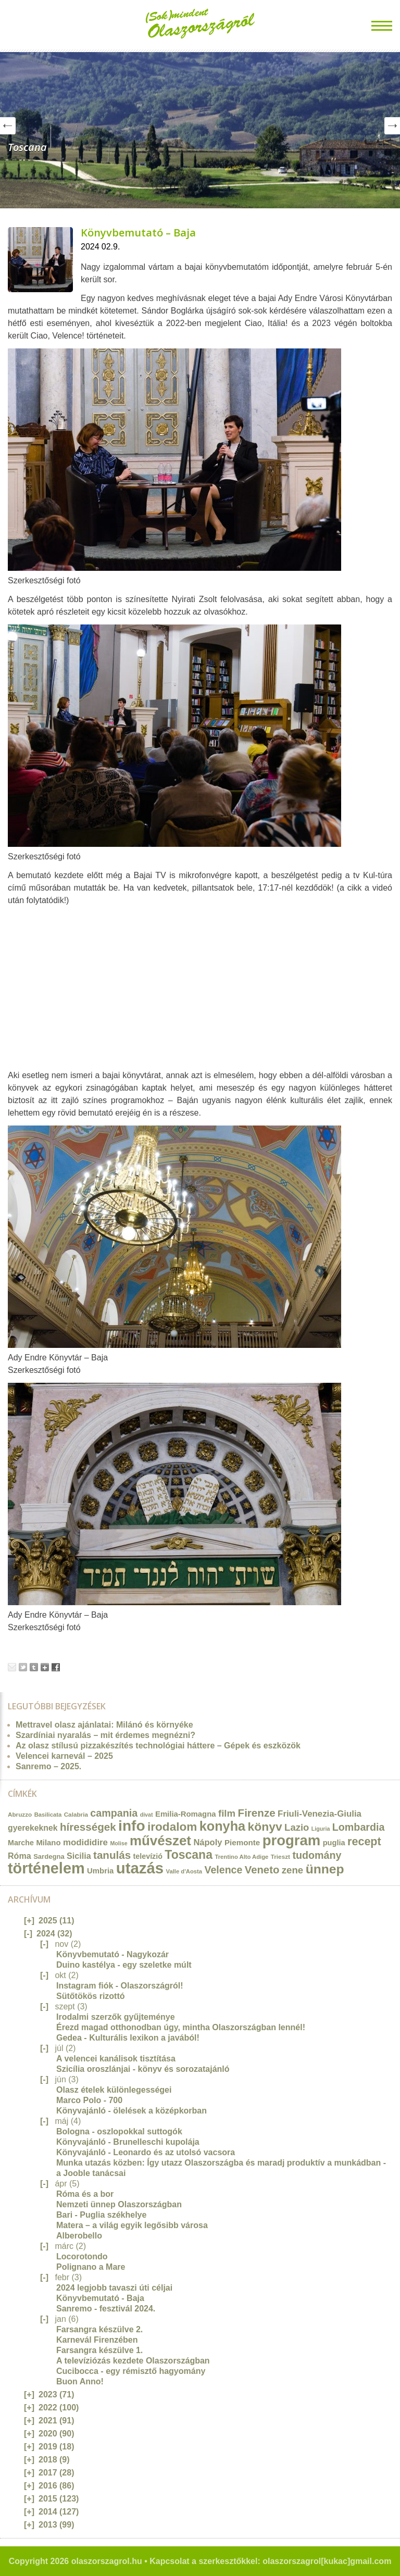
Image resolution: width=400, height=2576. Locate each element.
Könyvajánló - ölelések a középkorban (131, 2110)
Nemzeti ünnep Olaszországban (119, 2204)
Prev (8, 125)
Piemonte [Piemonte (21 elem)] (242, 1842)
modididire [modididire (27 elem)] (85, 1842)
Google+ (45, 1667)
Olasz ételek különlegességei (113, 2089)
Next (392, 125)
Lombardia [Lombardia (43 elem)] (358, 1827)
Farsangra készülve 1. (99, 2350)
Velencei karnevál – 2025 (64, 1756)
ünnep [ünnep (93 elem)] (325, 1869)
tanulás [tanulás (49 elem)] (112, 1855)
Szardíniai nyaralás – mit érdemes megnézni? (105, 1735)
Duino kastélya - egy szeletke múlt (124, 1964)
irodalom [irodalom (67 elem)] (172, 1826)
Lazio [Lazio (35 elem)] (296, 1827)
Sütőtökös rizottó (90, 1996)
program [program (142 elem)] (291, 1840)
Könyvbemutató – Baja (138, 233)
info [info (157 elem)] (131, 1826)
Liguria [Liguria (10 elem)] (320, 1828)
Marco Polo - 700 (89, 2100)
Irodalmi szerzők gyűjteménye (115, 2016)
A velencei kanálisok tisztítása (116, 2058)
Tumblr (34, 1667)
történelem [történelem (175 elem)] (46, 1868)
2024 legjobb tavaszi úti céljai (114, 2287)
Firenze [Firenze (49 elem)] (257, 1813)
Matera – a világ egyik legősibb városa (132, 2225)
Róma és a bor (85, 2194)
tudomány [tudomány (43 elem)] (316, 1855)
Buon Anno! (80, 2381)
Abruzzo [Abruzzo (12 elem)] (20, 1814)
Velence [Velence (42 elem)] (224, 1869)
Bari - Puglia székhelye (101, 2214)
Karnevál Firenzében (97, 2339)
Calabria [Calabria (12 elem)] (76, 1814)
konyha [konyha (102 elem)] (222, 1826)
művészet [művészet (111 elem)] (160, 1840)
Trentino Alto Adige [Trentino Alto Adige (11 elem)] (241, 1857)
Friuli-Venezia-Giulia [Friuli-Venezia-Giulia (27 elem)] (319, 1814)
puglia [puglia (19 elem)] (334, 1843)
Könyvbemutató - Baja (100, 2298)
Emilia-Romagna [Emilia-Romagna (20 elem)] (185, 1814)
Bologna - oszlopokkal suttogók (119, 2131)
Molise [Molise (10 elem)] (118, 1843)
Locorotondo (82, 2256)
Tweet (23, 1667)
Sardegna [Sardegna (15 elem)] (49, 1856)
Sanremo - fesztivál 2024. (105, 2308)
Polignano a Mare (90, 2266)
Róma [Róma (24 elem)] (19, 1855)
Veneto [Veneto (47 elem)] (262, 1869)
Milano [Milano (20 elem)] (48, 1843)
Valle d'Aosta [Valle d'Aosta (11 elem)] (184, 1871)
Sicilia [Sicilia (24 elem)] (79, 1855)
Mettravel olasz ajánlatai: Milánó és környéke (104, 1724)
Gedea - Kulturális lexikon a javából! (127, 2037)
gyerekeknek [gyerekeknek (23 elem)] (33, 1827)
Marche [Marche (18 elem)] (21, 1843)
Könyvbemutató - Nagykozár (112, 1954)
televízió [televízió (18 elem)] (147, 1856)
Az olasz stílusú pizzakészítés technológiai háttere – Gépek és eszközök (158, 1745)
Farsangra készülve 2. (99, 2329)
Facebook (56, 1667)
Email (12, 1667)
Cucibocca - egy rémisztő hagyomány (130, 2371)
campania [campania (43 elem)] (114, 1813)
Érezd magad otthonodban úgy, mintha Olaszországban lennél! (180, 2027)
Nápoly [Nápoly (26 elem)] (207, 1842)
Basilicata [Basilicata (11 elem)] (48, 1814)
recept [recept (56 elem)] (364, 1841)
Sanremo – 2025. (48, 1766)
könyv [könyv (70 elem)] (265, 1826)
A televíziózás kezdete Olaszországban (133, 2360)
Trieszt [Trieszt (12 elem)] (280, 1856)
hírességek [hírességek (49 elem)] (88, 1827)
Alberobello (79, 2235)
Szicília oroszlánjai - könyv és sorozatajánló (143, 2069)
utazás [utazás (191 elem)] (140, 1868)
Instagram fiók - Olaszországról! (119, 1985)
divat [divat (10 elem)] (146, 1814)
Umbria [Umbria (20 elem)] (100, 1871)
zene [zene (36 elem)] (292, 1870)
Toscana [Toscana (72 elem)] (189, 1854)
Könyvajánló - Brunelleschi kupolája (127, 2141)
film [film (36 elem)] (226, 1813)
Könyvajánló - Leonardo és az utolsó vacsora (145, 2152)
